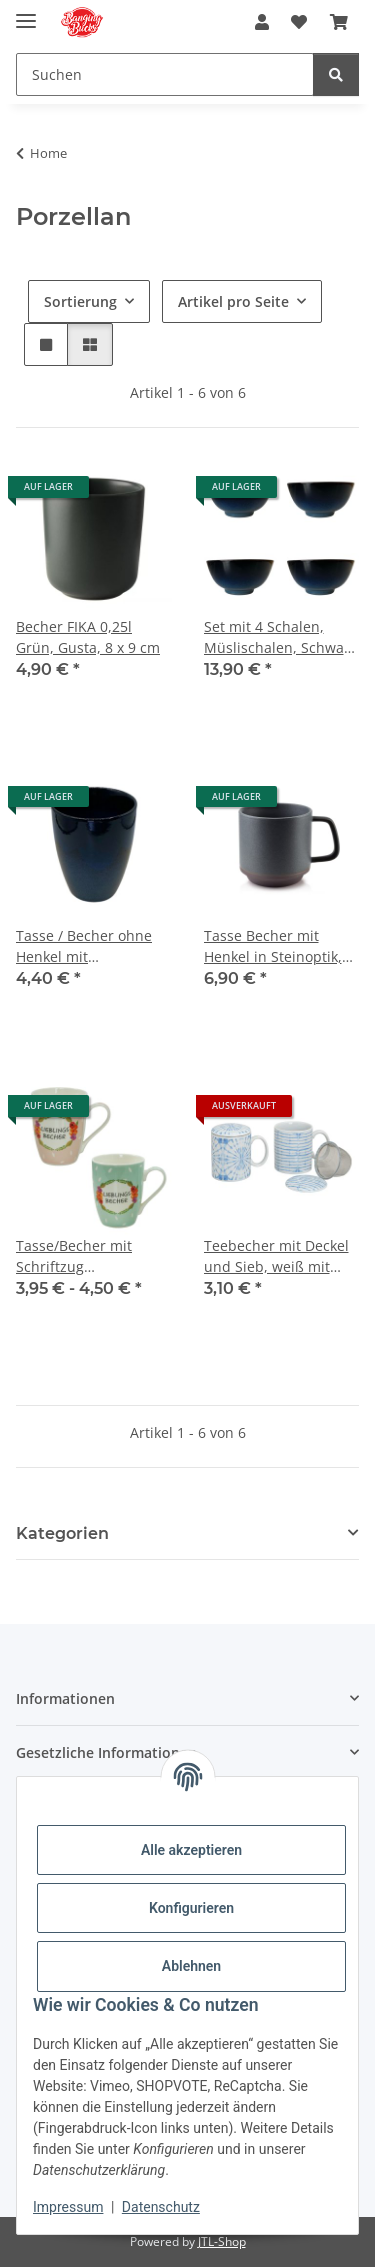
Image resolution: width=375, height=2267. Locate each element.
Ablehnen (191, 1966)
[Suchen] (336, 74)
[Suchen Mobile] (165, 74)
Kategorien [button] (62, 1533)
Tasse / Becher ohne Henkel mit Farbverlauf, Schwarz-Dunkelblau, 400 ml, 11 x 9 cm (93, 946)
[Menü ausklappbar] (26, 12)
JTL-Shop (222, 2241)
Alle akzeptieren (191, 1850)
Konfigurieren (191, 1908)
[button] (262, 22)
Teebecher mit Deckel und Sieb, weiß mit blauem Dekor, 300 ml (277, 1256)
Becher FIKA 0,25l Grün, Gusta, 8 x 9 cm (88, 637)
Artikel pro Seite (233, 301)
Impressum (68, 2207)
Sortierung (80, 301)
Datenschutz (161, 2207)
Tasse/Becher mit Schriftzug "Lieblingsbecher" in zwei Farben (84, 1256)
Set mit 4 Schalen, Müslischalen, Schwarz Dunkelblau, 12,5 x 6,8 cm (280, 637)
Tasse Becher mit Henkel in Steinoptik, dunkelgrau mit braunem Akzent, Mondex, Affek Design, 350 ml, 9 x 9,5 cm (278, 946)
